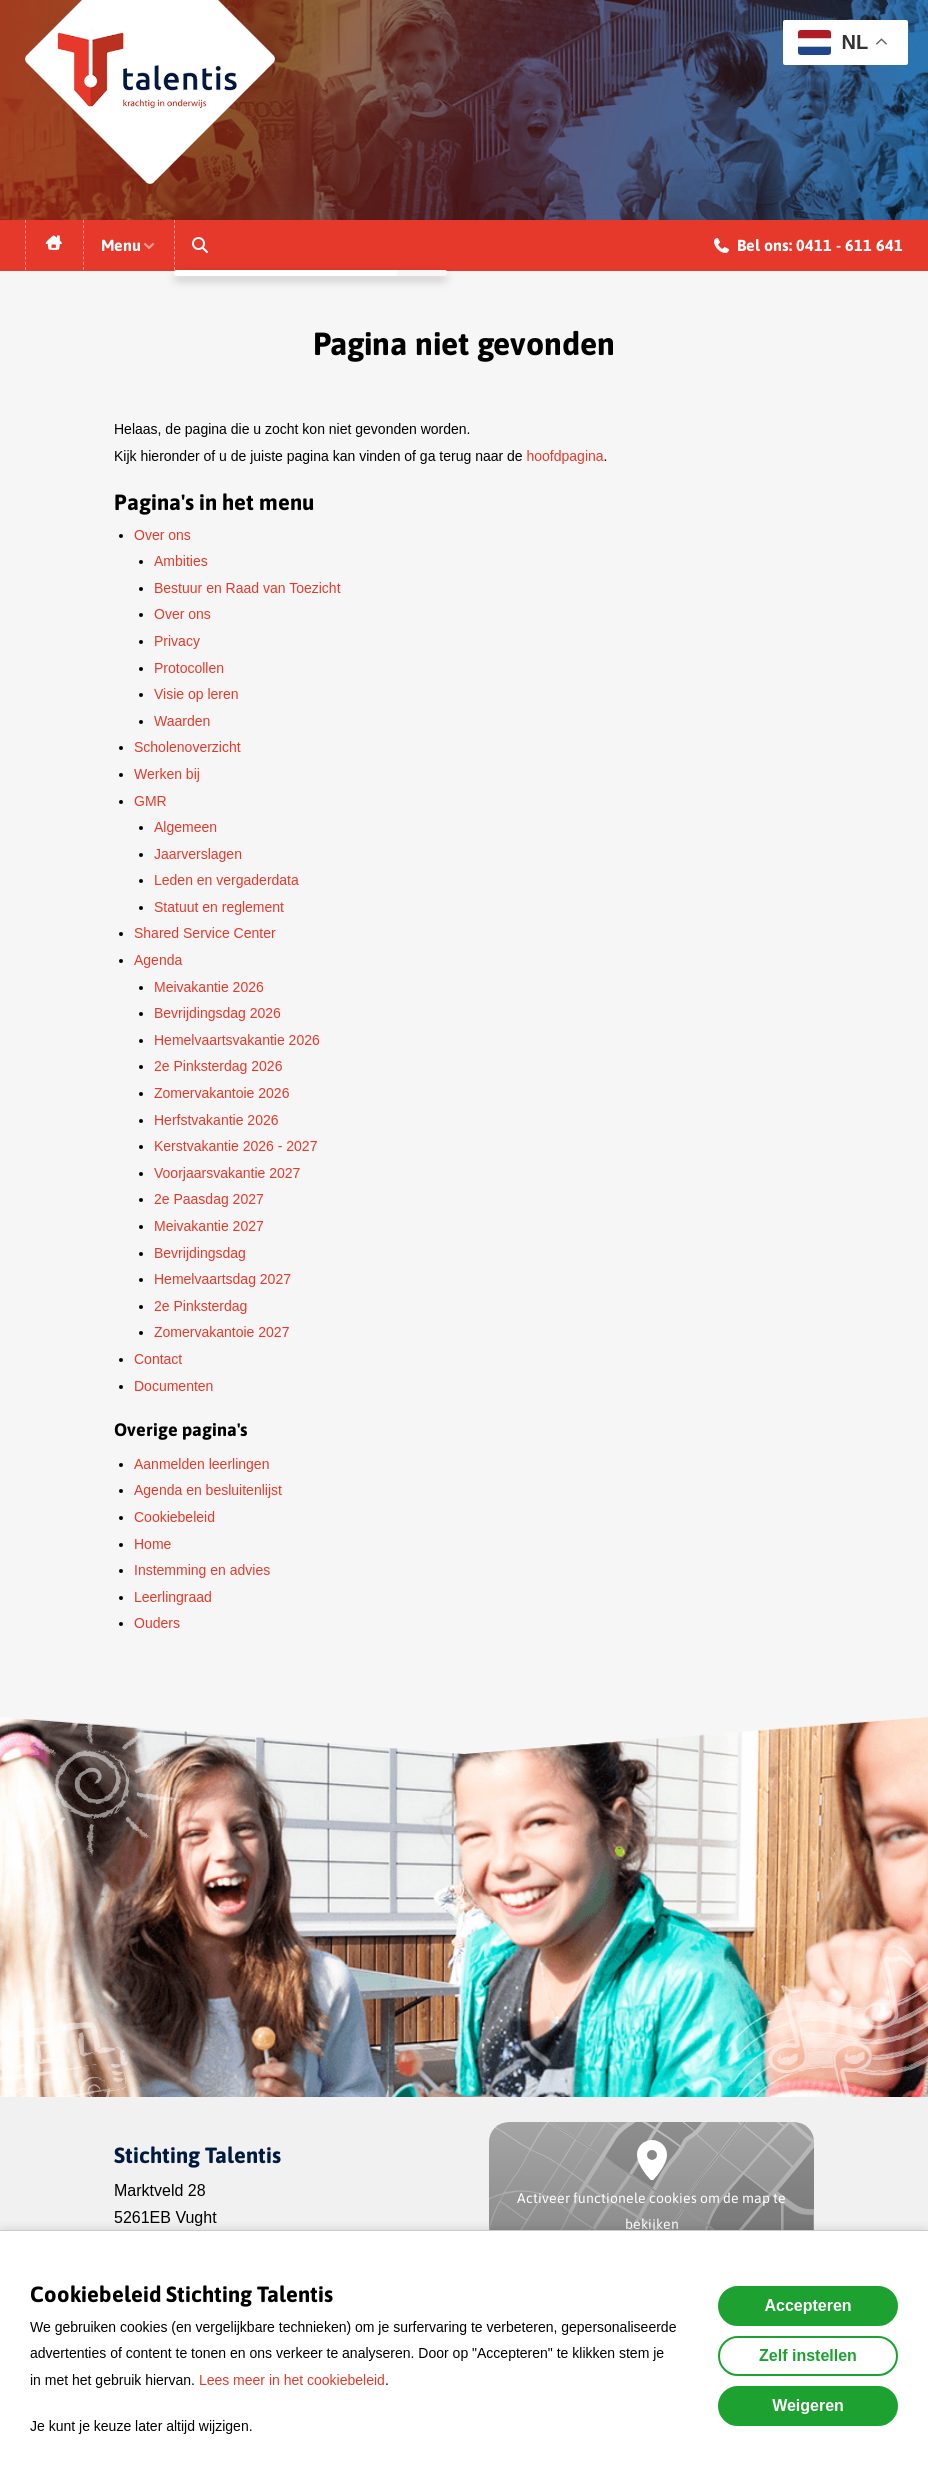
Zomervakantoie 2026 (221, 1093)
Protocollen (189, 668)
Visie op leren (196, 694)
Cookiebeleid (174, 1517)
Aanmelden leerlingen (201, 1464)
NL (833, 42)
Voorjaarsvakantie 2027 (227, 1173)
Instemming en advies (202, 1570)
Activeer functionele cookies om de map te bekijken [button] (651, 2211)
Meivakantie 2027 (209, 1226)
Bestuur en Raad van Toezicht (247, 588)
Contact (158, 1359)
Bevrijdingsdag (200, 1253)
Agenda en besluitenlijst (208, 1490)
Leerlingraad (173, 1597)
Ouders (157, 1623)
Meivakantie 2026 (209, 987)
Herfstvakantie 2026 (216, 1120)
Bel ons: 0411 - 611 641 (808, 248)
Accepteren (807, 2305)
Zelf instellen (808, 2355)
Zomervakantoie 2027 (221, 1332)
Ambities (181, 561)
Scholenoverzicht (187, 747)
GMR (150, 801)
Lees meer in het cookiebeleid (292, 2380)
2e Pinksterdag (200, 1306)
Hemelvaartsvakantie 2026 (237, 1040)
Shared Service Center (205, 933)
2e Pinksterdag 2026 (218, 1066)
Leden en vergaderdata (226, 880)
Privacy (177, 641)
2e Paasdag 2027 (209, 1199)
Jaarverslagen (198, 854)
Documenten (173, 1386)
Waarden (182, 721)
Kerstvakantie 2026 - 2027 (235, 1146)
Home (152, 1544)
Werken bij (167, 774)
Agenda (158, 960)
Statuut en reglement (219, 907)
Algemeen (185, 827)
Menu (129, 245)
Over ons (162, 535)
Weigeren (808, 2405)
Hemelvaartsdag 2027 (222, 1279)
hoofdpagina (565, 456)
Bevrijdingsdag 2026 (217, 1013)
